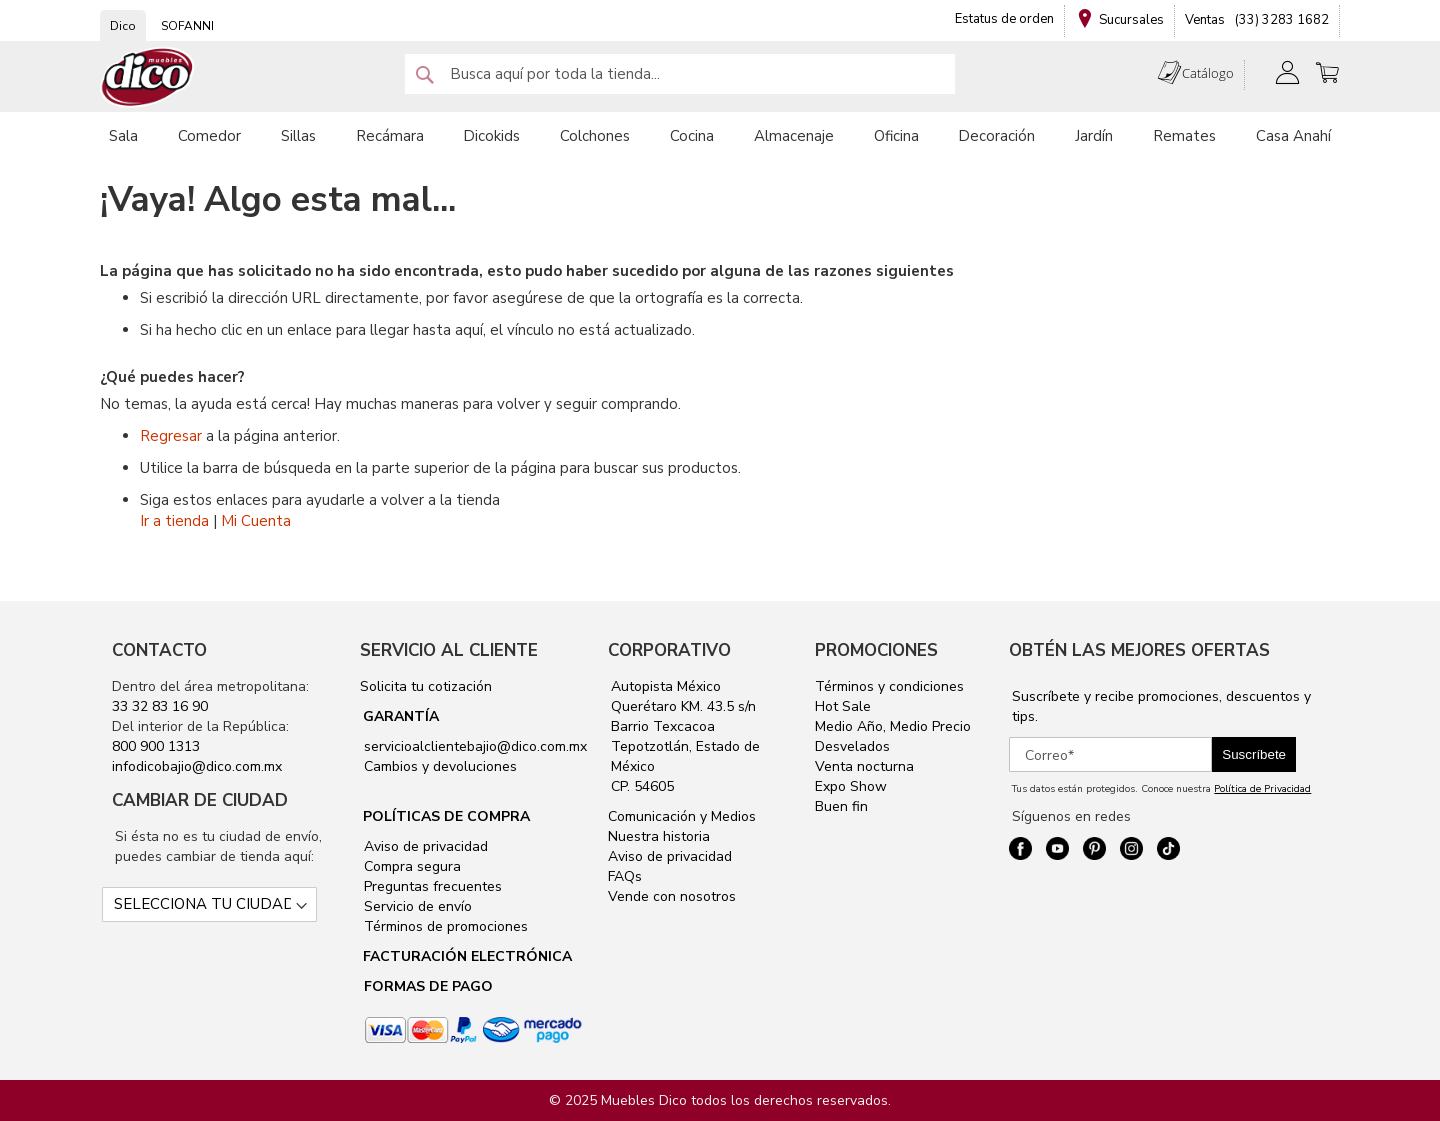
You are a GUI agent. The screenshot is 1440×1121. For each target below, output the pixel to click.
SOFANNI (187, 26)
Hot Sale (843, 706)
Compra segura (410, 866)
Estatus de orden (1004, 19)
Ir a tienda (174, 521)
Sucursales (1131, 20)
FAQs (625, 876)
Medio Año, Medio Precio (893, 726)
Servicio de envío (416, 906)
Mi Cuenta (256, 521)
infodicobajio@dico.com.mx (197, 766)
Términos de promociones (444, 926)
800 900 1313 (156, 746)
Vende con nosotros (672, 896)
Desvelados (852, 746)
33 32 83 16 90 (160, 706)
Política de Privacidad (1262, 789)
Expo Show (851, 786)
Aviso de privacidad (424, 846)
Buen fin (841, 806)
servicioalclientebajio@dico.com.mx (475, 746)
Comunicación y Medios (682, 816)
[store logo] (148, 77)
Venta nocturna (864, 766)
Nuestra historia (659, 836)
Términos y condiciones (889, 686)
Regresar (171, 436)
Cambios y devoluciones (438, 766)
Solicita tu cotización (426, 686)
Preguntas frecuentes (431, 886)
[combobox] (680, 74)
